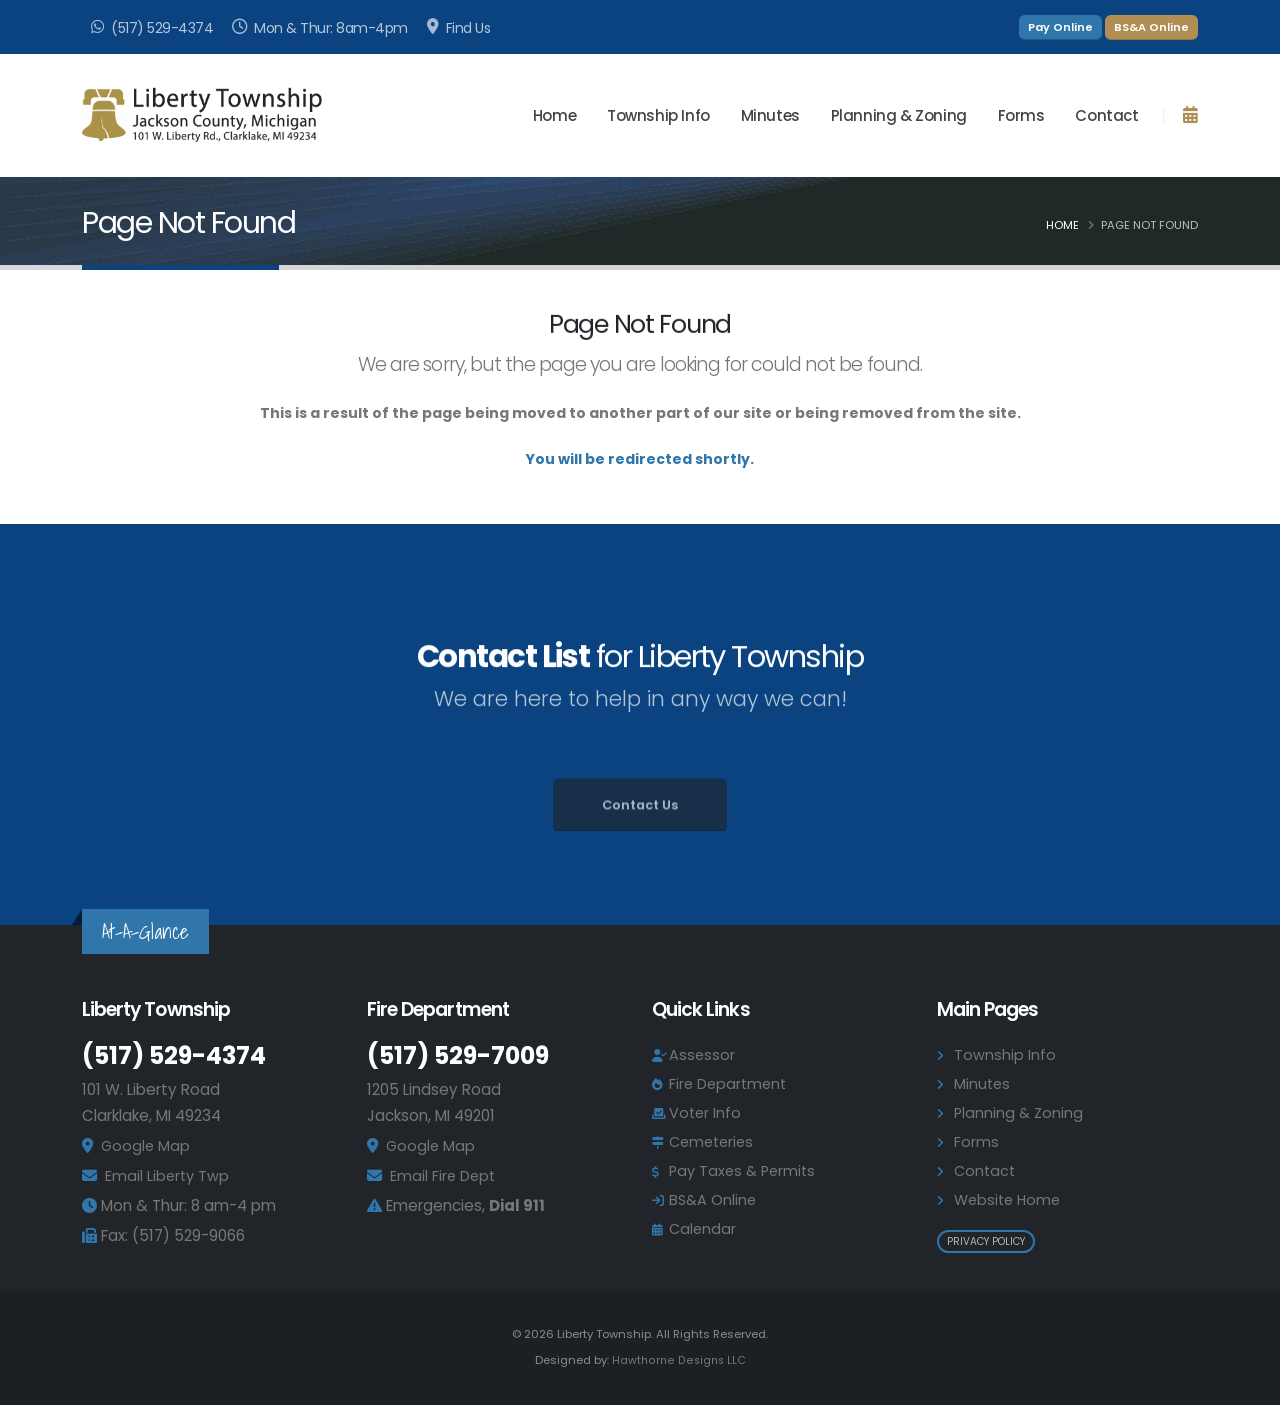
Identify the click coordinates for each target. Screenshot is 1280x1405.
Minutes (770, 115)
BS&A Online (1151, 27)
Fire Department (730, 1083)
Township (658, 116)
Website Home (1010, 1199)
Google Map (146, 1145)
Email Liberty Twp (168, 1175)
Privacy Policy (986, 1241)
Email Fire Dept (444, 1175)
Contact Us (640, 830)
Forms (1021, 115)
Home (554, 115)
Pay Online (1060, 27)
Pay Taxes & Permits (745, 1170)
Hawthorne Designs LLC (679, 1360)
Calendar (703, 1228)
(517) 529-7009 (463, 1055)
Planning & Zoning (899, 115)
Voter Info (706, 1112)
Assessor (702, 1054)
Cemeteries (714, 1141)
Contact (1106, 115)
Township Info (1005, 1054)
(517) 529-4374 (178, 1055)
